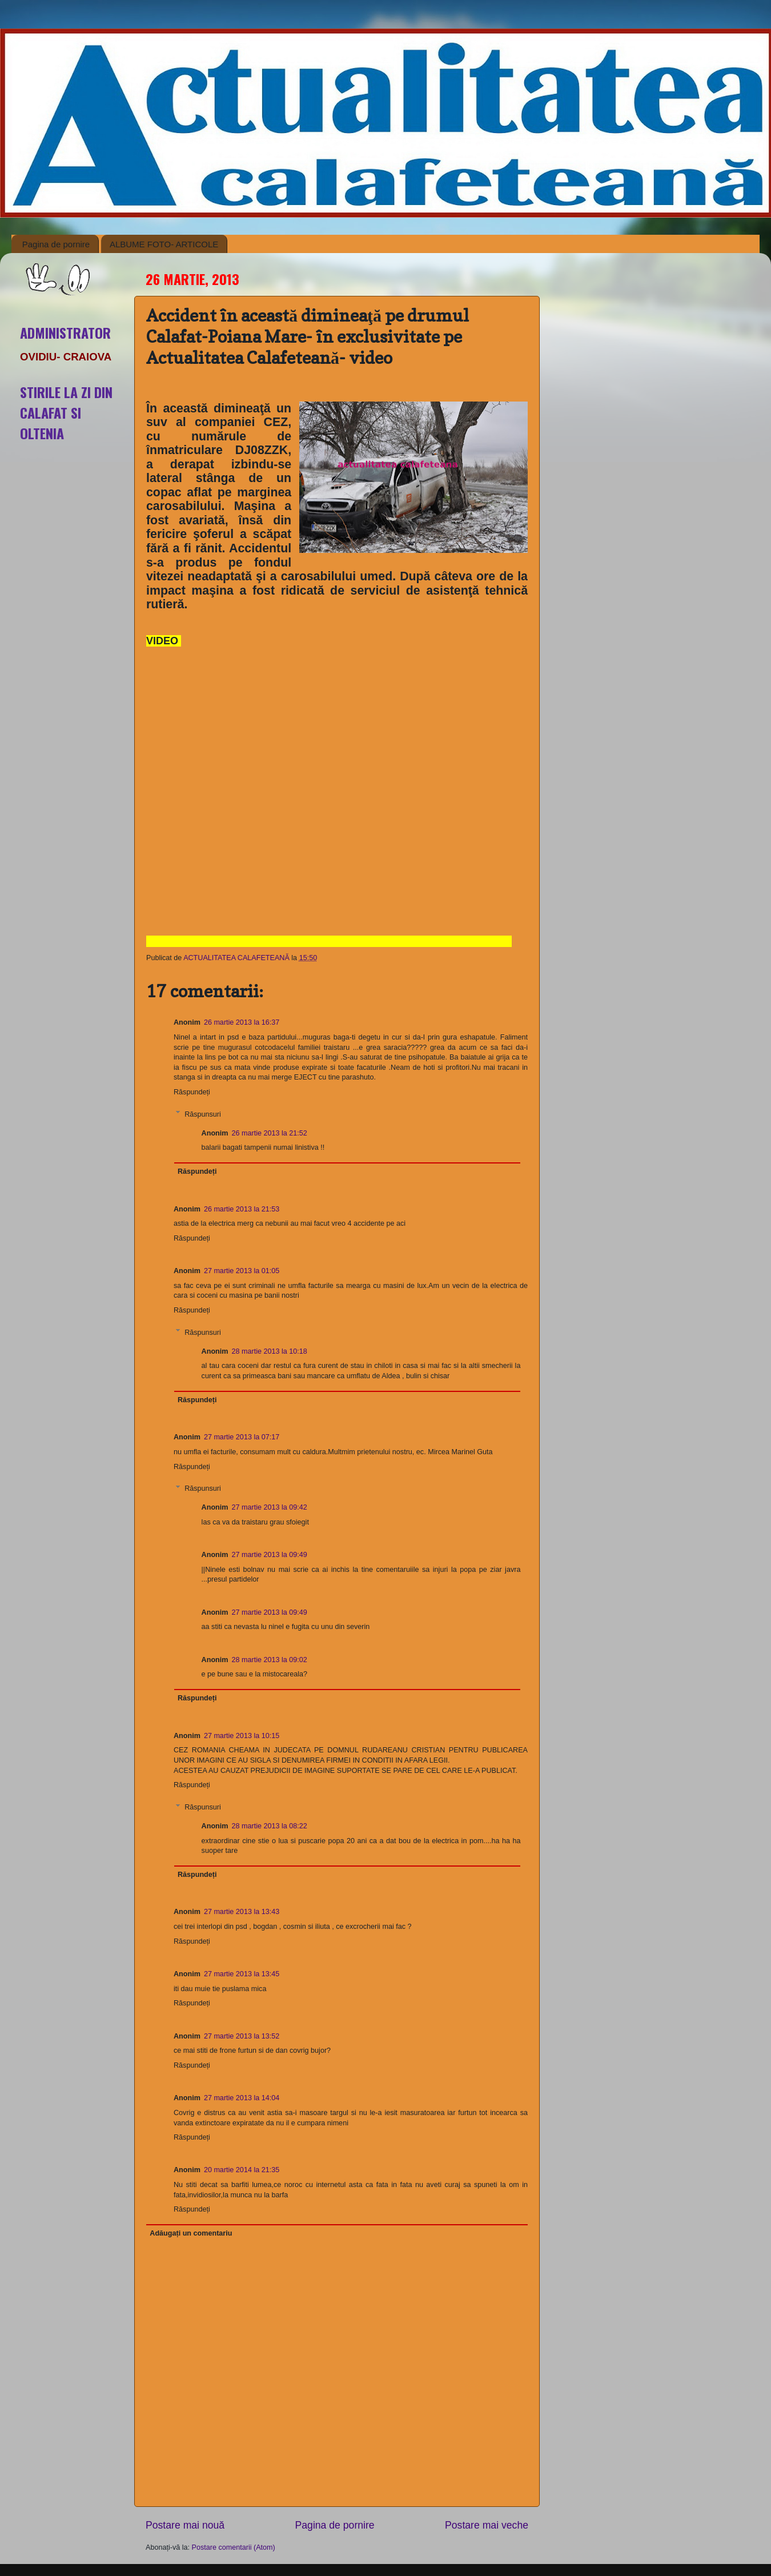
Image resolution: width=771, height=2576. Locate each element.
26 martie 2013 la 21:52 (269, 1133)
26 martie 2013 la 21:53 (241, 1209)
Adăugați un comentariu (191, 2233)
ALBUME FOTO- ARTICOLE (164, 244)
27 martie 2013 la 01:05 (241, 1271)
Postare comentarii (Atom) (233, 2547)
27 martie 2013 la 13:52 (241, 2036)
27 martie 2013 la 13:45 (241, 1974)
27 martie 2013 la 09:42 (269, 1507)
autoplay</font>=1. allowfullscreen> (329, 808)
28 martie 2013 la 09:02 (269, 1660)
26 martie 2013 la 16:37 (241, 1022)
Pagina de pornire (56, 244)
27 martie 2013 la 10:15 (241, 1736)
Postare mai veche (486, 2525)
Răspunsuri (202, 1114)
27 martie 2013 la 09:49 (269, 1555)
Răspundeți (192, 1092)
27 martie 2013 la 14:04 (241, 2098)
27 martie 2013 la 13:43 (241, 1912)
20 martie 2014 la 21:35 (241, 2170)
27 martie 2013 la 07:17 (241, 1437)
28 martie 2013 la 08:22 (269, 1826)
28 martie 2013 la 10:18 (269, 1351)
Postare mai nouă (185, 2525)
